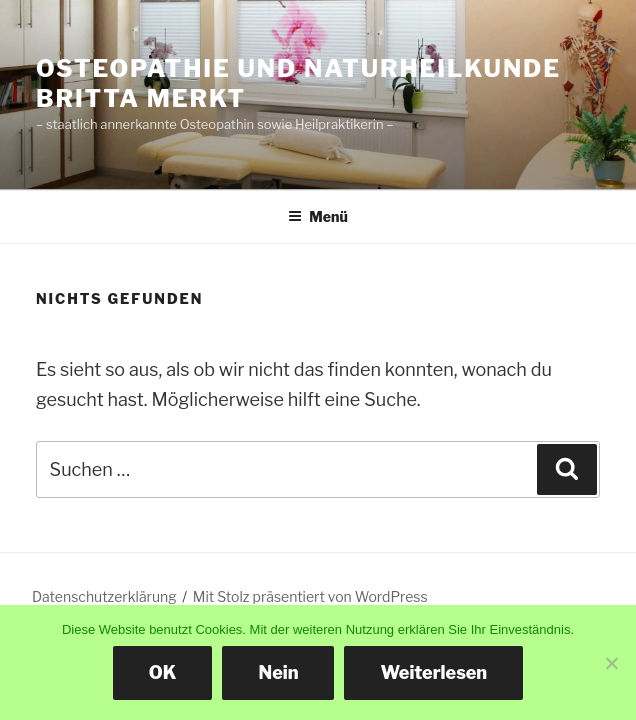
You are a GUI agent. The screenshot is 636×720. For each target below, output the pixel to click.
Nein (278, 672)
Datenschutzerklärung (104, 596)
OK (163, 672)
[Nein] (611, 663)
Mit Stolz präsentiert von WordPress (310, 596)
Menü (318, 216)
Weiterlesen (433, 672)
